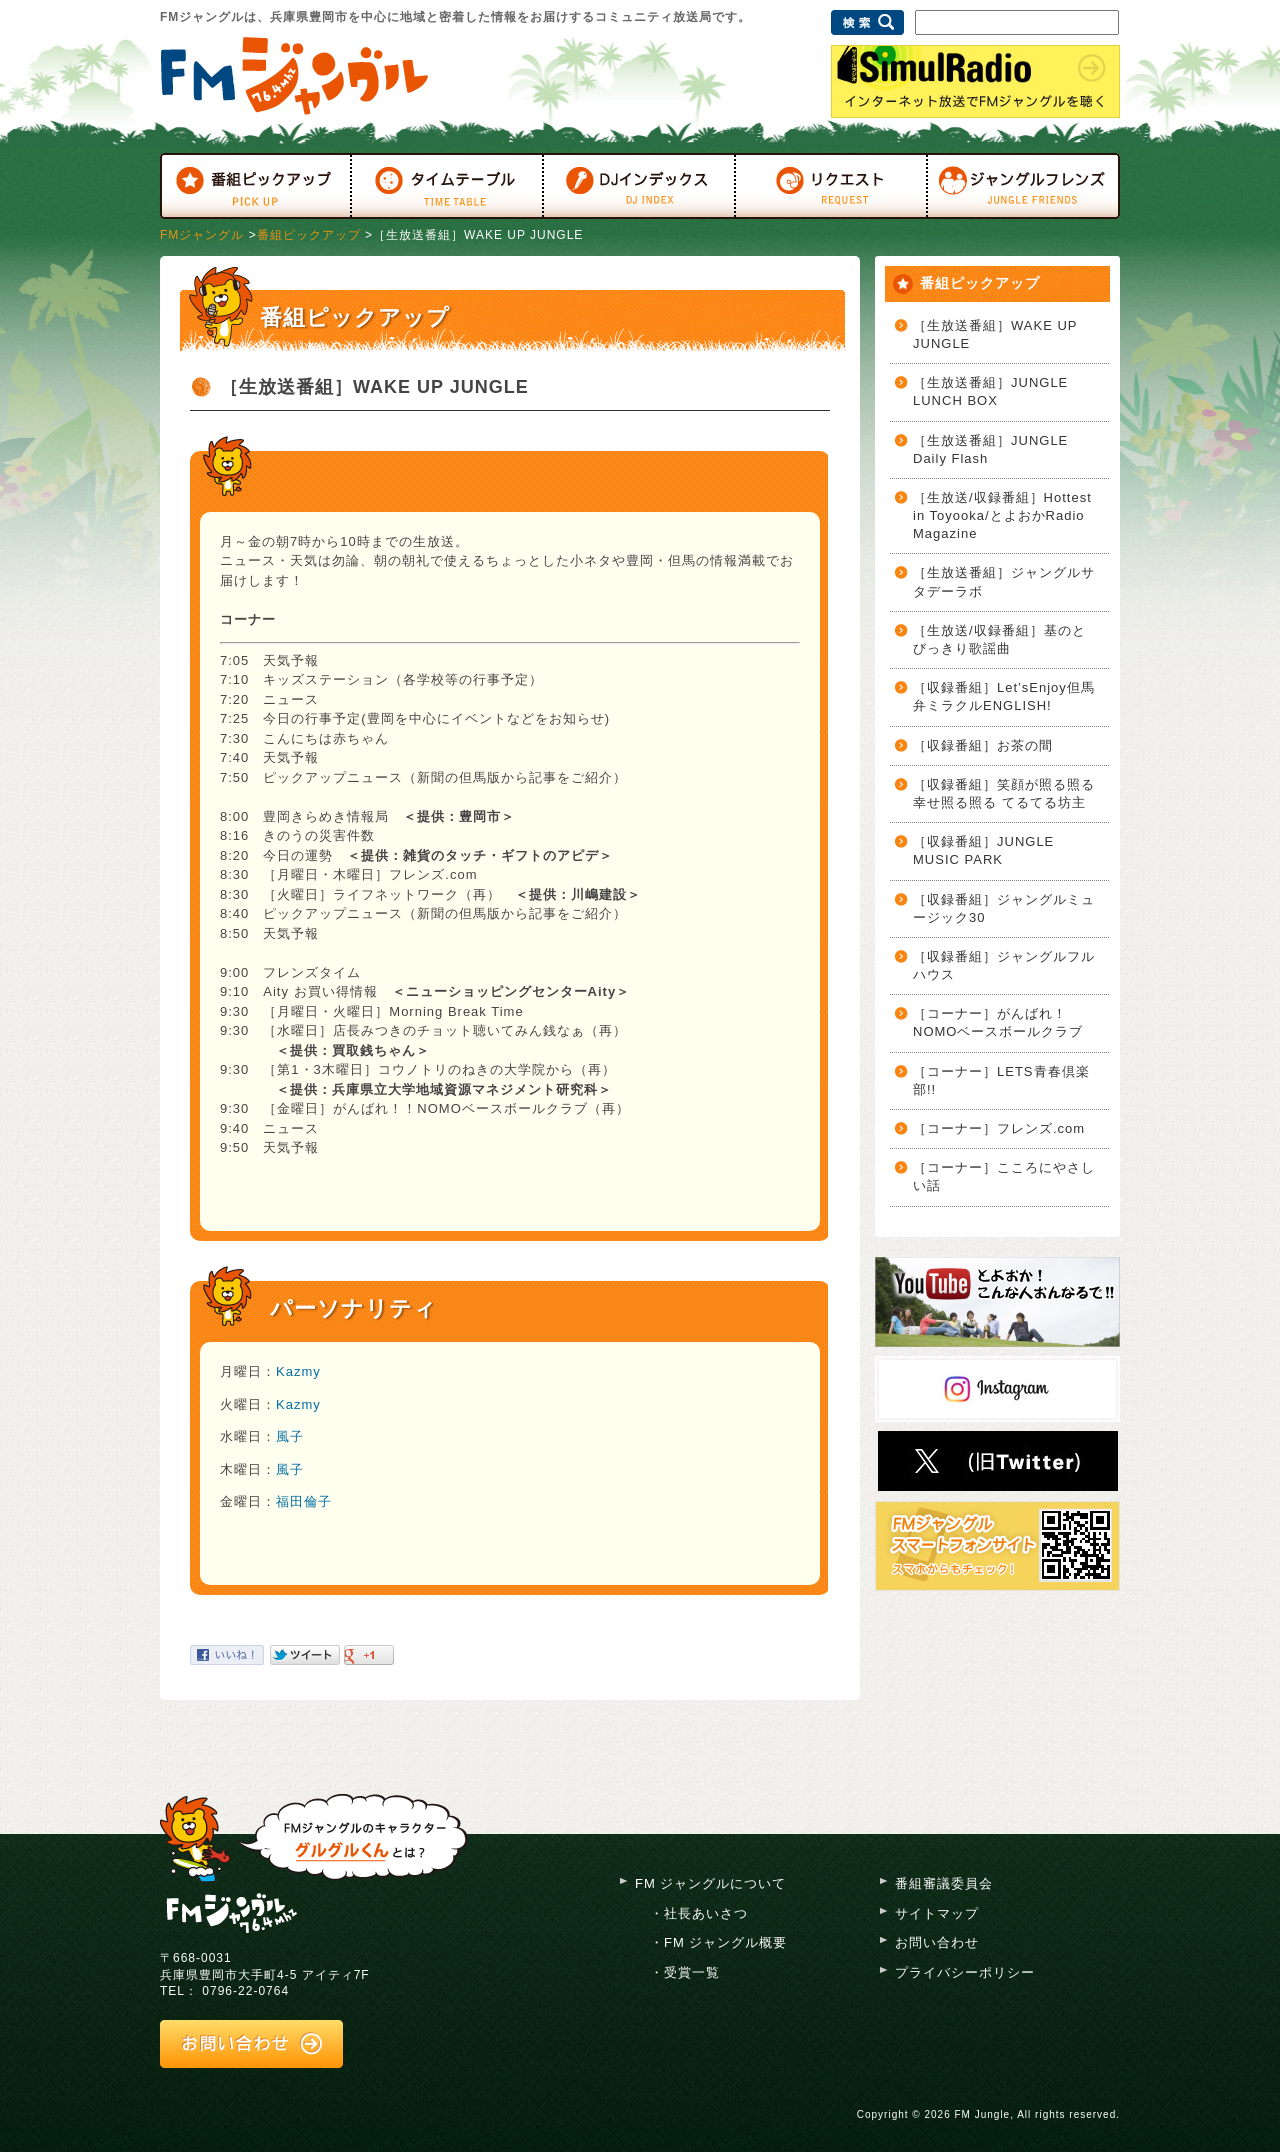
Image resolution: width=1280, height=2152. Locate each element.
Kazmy (298, 1371)
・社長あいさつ (699, 1913)
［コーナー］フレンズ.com (999, 1128)
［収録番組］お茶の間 (983, 745)
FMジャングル (202, 235)
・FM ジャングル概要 (718, 1942)
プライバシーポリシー (965, 1972)
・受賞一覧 (685, 1972)
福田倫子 (304, 1501)
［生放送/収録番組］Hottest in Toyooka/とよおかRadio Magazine (1002, 515)
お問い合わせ (937, 1942)
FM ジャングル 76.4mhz (232, 1910)
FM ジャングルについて (710, 1883)
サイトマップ (937, 1913)
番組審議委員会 (944, 1883)
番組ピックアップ (309, 235)
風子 (290, 1436)
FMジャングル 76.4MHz (294, 76)
